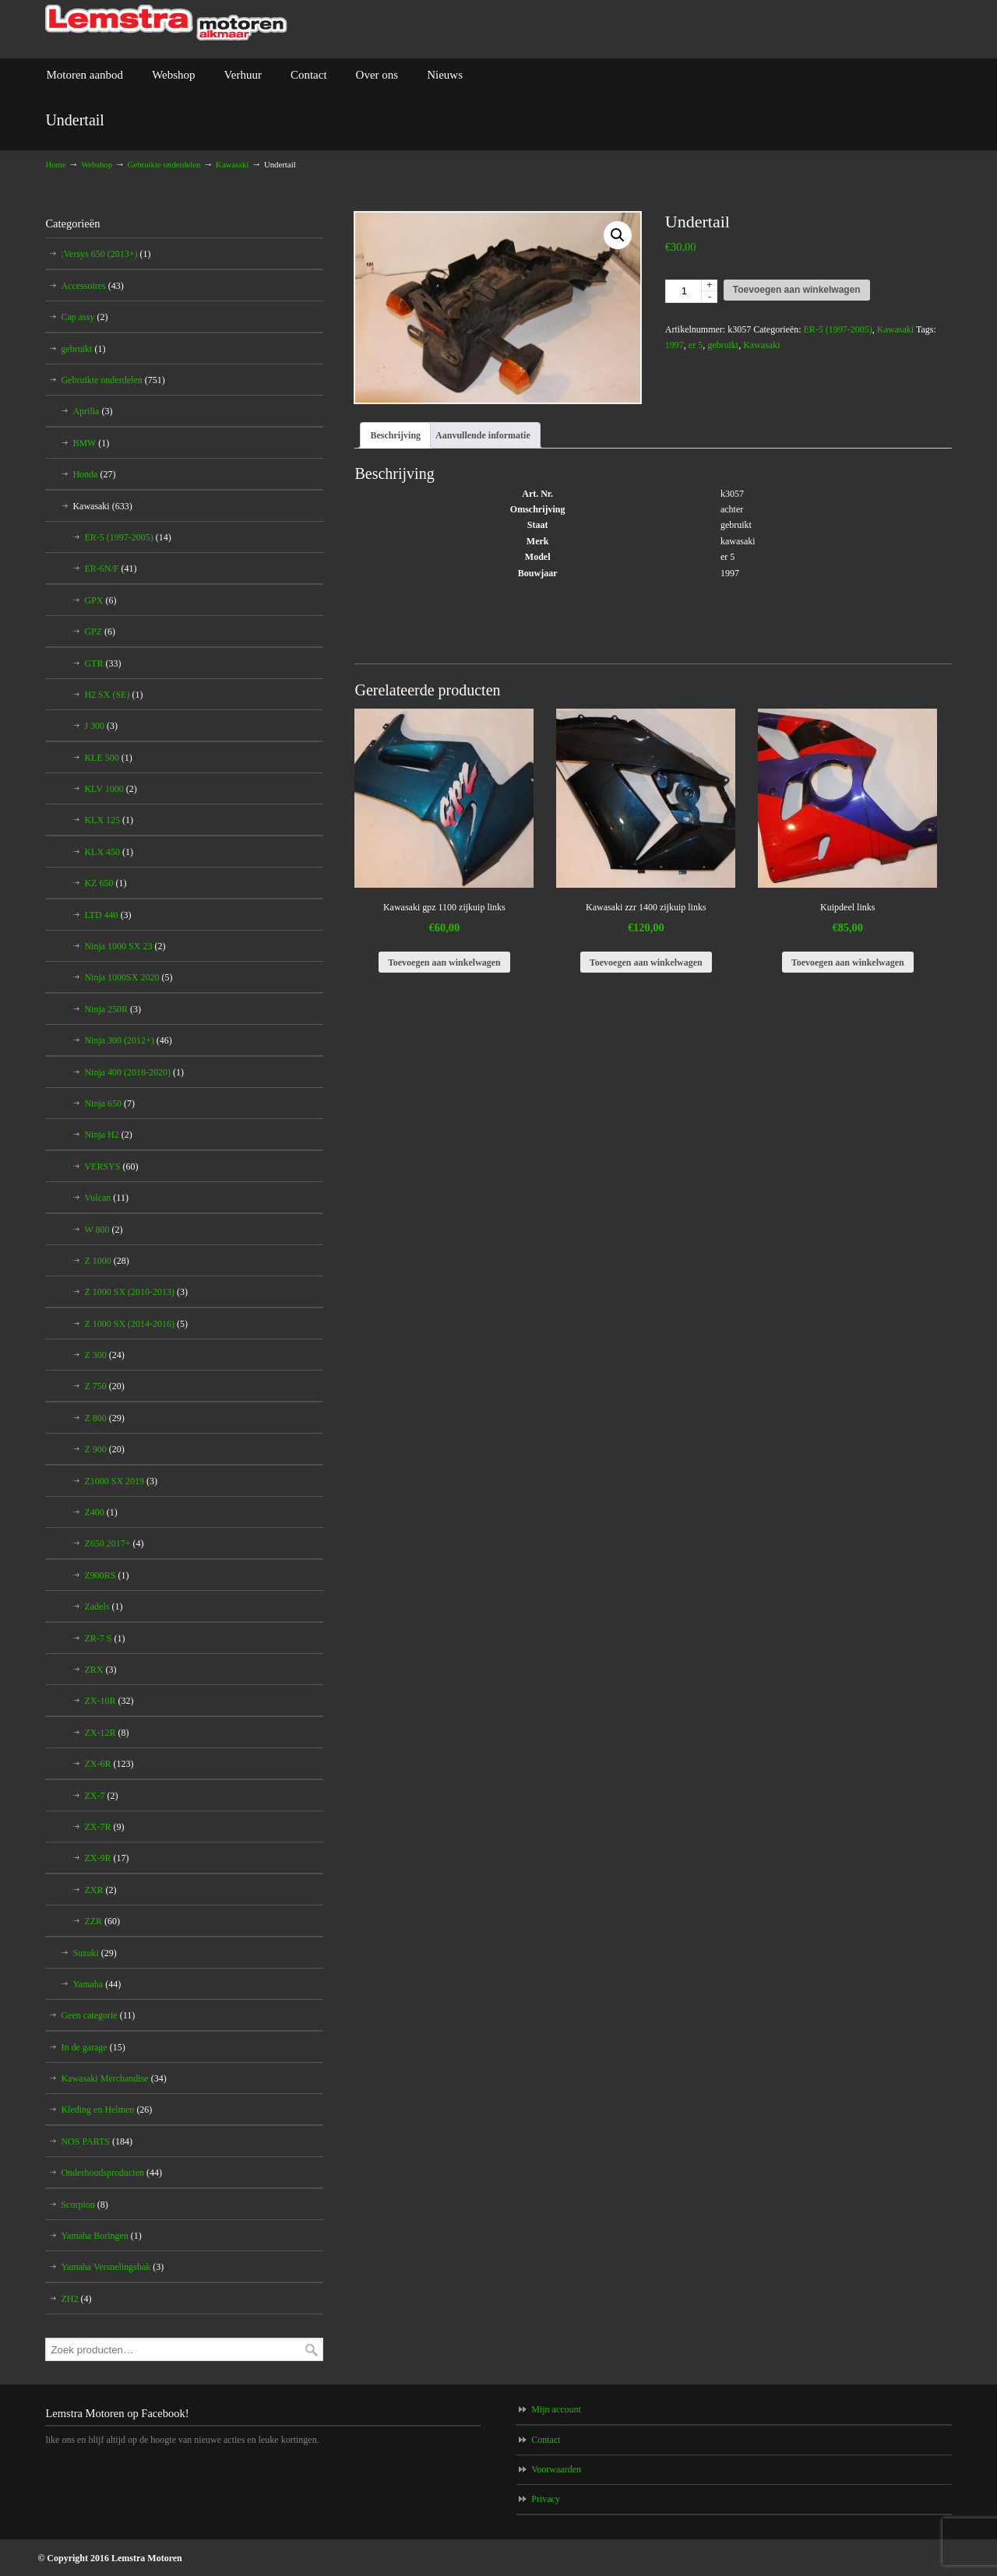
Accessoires (92, 286)
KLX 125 (108, 820)
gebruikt (722, 345)
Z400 (100, 1512)
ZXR (100, 1890)
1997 (674, 345)
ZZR (102, 1921)
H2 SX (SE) (113, 694)
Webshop (96, 164)
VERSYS (111, 1166)
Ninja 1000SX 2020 (128, 977)
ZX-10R (108, 1701)
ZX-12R (106, 1732)
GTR (102, 663)
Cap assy (84, 317)
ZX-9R (106, 1858)
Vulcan (106, 1197)
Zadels (103, 1606)
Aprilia (92, 411)
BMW (90, 443)
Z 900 (104, 1449)
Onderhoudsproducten (111, 2172)
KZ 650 (105, 883)
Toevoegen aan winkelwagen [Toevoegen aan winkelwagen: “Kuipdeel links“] (847, 962)
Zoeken (312, 2349)
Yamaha (96, 1984)
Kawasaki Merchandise (113, 2078)
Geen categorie (98, 2015)
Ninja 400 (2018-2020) (134, 1072)
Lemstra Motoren (166, 23)
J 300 (101, 726)
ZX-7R (104, 1827)
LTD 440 (107, 915)
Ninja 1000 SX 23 (124, 946)
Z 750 (104, 1386)
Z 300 (104, 1355)
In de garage (93, 2047)
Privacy (545, 2498)
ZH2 (76, 2299)
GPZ (99, 631)
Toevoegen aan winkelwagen (797, 289)
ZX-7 (101, 1796)
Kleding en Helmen (106, 2109)
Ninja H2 (108, 1134)
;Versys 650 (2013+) (105, 254)
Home (55, 164)
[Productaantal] (691, 291)
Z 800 (104, 1418)
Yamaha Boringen (101, 2235)
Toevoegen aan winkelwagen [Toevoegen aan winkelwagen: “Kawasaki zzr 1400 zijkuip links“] (646, 962)
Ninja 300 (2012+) (127, 1040)
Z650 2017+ (113, 1543)
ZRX (100, 1669)
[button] (618, 235)
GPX (100, 600)
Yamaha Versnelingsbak (112, 2267)
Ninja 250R (112, 1009)
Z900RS (106, 1575)
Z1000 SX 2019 (120, 1481)
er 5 (696, 345)
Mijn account (556, 2409)
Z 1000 (106, 1261)
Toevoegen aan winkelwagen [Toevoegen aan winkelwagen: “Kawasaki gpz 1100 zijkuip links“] (444, 962)
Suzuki (94, 1953)
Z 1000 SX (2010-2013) (136, 1292)
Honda (93, 474)
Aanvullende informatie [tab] (482, 435)
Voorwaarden (556, 2469)
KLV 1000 (110, 789)
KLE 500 (108, 757)
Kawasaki (232, 164)
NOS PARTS (96, 2141)
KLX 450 (108, 852)
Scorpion (84, 2204)
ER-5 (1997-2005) (837, 329)
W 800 (103, 1229)
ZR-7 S (104, 1638)
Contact (545, 2439)
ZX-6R (108, 1764)
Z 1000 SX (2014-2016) (136, 1324)
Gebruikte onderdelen (164, 164)
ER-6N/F (110, 568)
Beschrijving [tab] (395, 435)
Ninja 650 (109, 1103)
